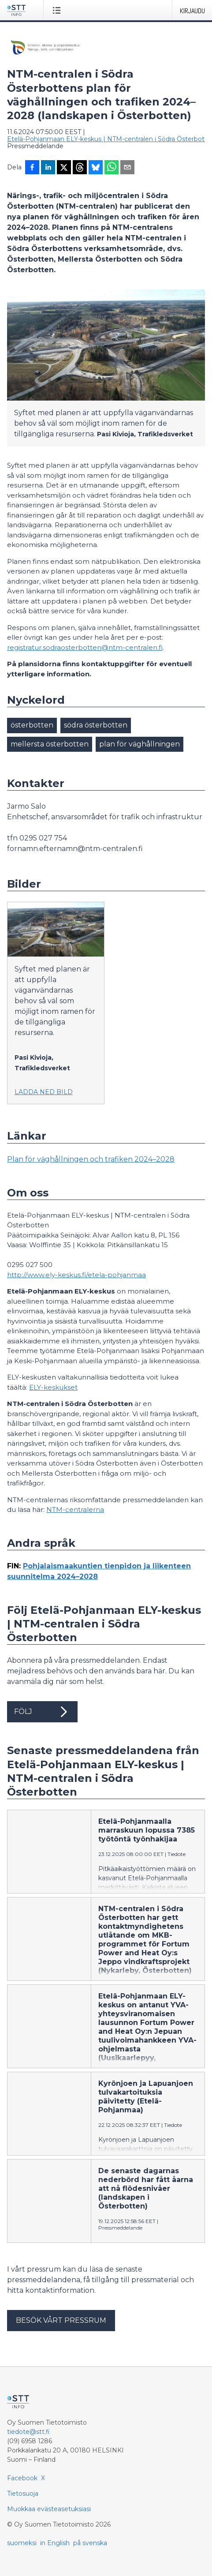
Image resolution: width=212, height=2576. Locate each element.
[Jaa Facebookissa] (32, 168)
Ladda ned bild (44, 1092)
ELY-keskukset (53, 1387)
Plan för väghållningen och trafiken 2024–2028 (91, 1159)
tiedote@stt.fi (28, 2432)
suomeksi (22, 2543)
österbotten (32, 725)
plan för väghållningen (139, 744)
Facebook (22, 2478)
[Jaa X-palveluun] (64, 168)
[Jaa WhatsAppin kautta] (111, 168)
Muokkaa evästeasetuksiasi (49, 2509)
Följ (42, 1711)
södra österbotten (95, 725)
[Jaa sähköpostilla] (127, 168)
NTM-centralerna (75, 1509)
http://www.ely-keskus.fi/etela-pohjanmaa (76, 1275)
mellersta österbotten (50, 744)
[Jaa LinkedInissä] (48, 168)
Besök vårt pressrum (61, 2320)
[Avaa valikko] (58, 10)
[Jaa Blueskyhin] (96, 168)
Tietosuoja (22, 2493)
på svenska (90, 2543)
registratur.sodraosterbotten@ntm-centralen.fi (85, 647)
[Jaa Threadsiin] (80, 168)
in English (55, 2543)
